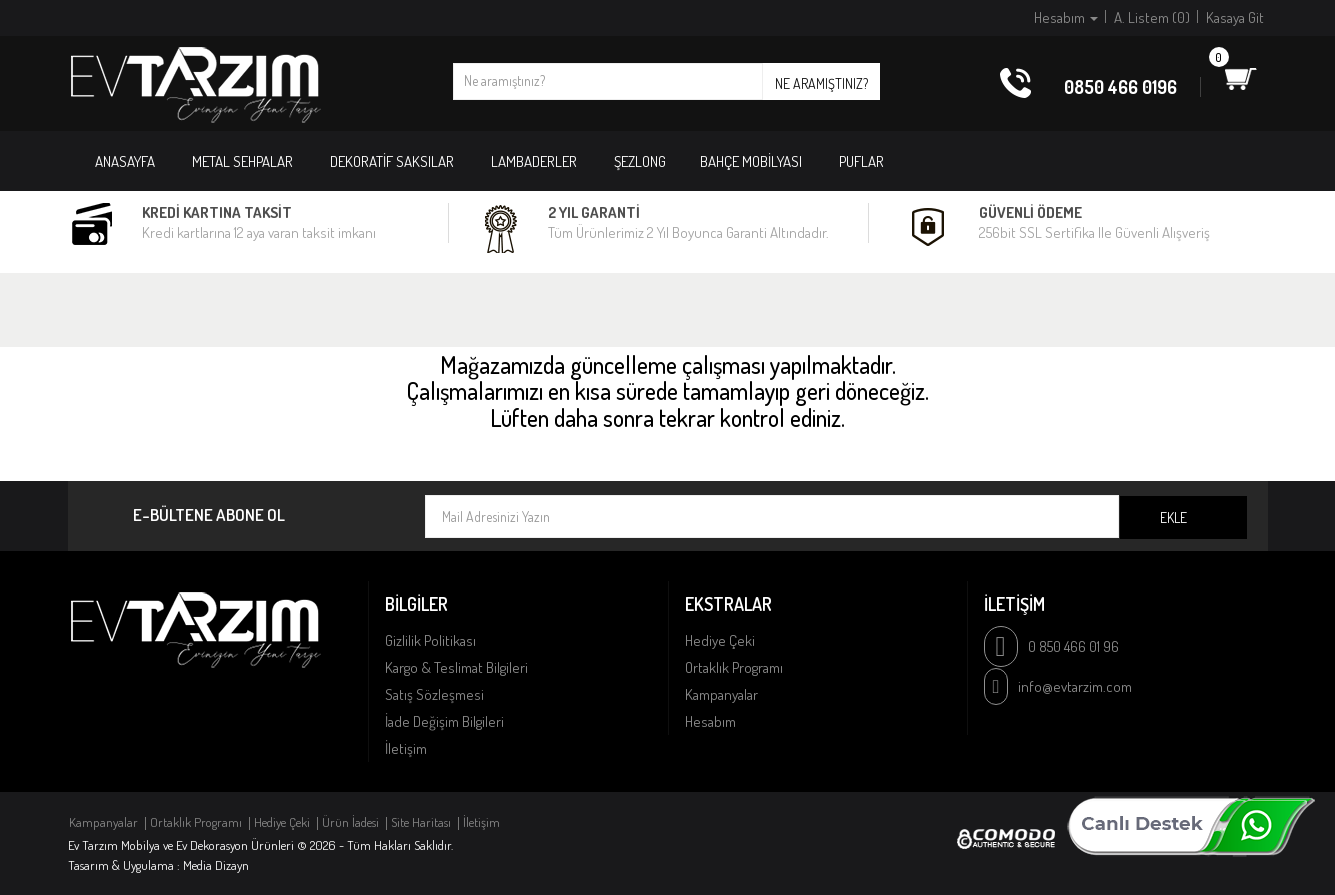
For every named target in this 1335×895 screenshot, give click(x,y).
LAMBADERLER (534, 161)
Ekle (1173, 517)
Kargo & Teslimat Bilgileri (456, 667)
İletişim (406, 748)
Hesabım (710, 721)
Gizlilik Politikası (430, 640)
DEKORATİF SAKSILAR (392, 161)
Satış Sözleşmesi (434, 694)
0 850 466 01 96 (1073, 646)
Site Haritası (421, 822)
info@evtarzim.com (1075, 686)
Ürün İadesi (350, 822)
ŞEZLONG (640, 161)
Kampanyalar (721, 694)
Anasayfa (125, 161)
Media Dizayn (216, 865)
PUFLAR (861, 161)
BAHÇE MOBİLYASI (751, 161)
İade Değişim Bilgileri (444, 721)
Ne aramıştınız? (821, 83)
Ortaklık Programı (734, 667)
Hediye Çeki (720, 640)
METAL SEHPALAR (242, 161)
